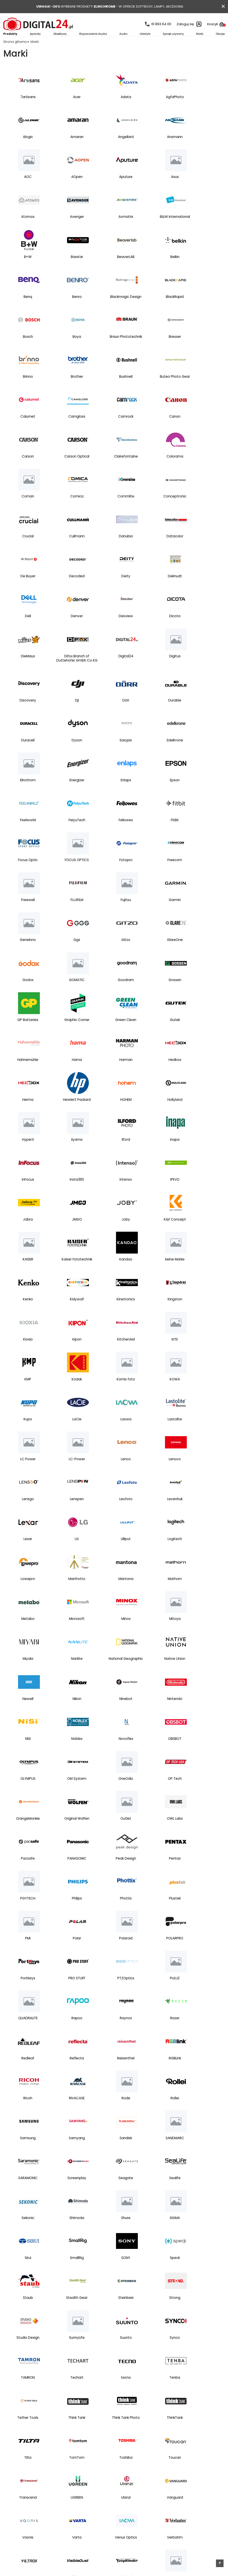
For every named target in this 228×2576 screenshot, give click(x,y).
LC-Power (77, 1461)
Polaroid (125, 1938)
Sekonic (28, 2216)
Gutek (175, 1023)
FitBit (175, 825)
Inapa (174, 1143)
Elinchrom (28, 785)
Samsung (28, 2137)
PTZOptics (126, 1978)
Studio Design (28, 2335)
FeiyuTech (77, 825)
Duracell (27, 745)
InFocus (28, 1182)
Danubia (126, 542)
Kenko (28, 1302)
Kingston (175, 1302)
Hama (77, 1063)
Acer (77, 105)
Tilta (27, 2454)
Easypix (126, 745)
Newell (28, 1699)
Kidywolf (76, 1302)
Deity (126, 582)
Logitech (175, 1540)
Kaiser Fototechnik (77, 1262)
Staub (28, 2295)
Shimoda (76, 2216)
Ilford (126, 1143)
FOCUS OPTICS (76, 864)
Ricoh (28, 2097)
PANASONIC (77, 1858)
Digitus (174, 662)
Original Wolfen (77, 1819)
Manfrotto (77, 1580)
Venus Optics (126, 2534)
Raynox (126, 2017)
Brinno (28, 383)
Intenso (126, 1182)
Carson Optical (77, 463)
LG (77, 1540)
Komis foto (126, 1381)
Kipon (76, 1341)
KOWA (175, 1381)
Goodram (126, 984)
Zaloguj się (189, 23)
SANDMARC (175, 2137)
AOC (28, 185)
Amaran (76, 145)
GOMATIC (77, 984)
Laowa (125, 1421)
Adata (126, 105)
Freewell (28, 904)
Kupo (28, 1421)
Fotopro (125, 864)
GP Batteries (28, 1023)
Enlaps (126, 785)
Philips (77, 1898)
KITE (175, 1341)
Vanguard (175, 2494)
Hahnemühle (28, 1063)
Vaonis (27, 2534)
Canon (174, 423)
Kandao (126, 1262)
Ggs (76, 944)
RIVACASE (76, 2097)
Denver (76, 622)
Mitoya (174, 1620)
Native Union (175, 1659)
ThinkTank (175, 2415)
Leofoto (126, 1500)
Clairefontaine (125, 463)
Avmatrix (126, 224)
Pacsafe (28, 1858)
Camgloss (77, 423)
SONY (125, 2256)
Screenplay (77, 2176)
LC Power (28, 1461)
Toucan (175, 2454)
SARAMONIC (27, 2176)
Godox (27, 984)
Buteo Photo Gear (174, 383)
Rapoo (76, 2017)
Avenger (76, 224)
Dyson (77, 745)
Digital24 (126, 662)
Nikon (77, 1699)
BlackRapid (175, 304)
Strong (174, 2295)
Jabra (28, 1222)
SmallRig (77, 2256)
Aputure (125, 185)
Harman (125, 1063)
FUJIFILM (77, 904)
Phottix (125, 1898)
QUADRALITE (27, 2017)
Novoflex (126, 1739)
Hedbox (175, 1063)
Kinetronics (126, 1302)
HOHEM (126, 1103)
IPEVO (174, 1182)
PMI (28, 1938)
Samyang (77, 2137)
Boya (77, 344)
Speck (175, 2256)
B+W (27, 264)
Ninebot (126, 1699)
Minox (125, 1620)
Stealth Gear (77, 2295)
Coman (28, 503)
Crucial (27, 542)
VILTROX (28, 2574)
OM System (77, 1779)
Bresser (175, 344)
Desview (125, 622)
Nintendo (174, 1699)
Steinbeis (125, 2295)
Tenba (175, 2375)
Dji (77, 705)
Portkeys (28, 1978)
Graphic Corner (77, 1023)
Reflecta (76, 2057)
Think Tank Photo (126, 2415)
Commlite (126, 503)
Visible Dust (77, 2574)
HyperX (28, 1143)
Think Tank (76, 2415)
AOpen (76, 185)
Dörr (125, 705)
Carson (28, 463)
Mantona (125, 1580)
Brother (77, 383)
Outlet (126, 1819)
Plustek (174, 1898)
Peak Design (126, 1858)
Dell (28, 622)
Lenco (126, 1461)
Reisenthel (126, 2057)
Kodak (77, 1381)
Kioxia (28, 1341)
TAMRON (28, 2375)
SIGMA (175, 2216)
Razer (175, 2017)
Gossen (175, 984)
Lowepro (28, 1580)
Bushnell (125, 383)
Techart (77, 2375)
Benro (76, 304)
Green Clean (126, 1023)
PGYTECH (27, 1898)
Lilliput (126, 1540)
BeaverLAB (126, 264)
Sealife (174, 2176)
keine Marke (174, 1262)
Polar (77, 1938)
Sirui (28, 2256)
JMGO (77, 1222)
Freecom (175, 864)
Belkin (174, 264)
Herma (27, 1103)
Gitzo (126, 944)
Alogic (28, 145)
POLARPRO (175, 1938)
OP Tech (174, 1779)
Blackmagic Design (125, 304)
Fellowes (126, 825)
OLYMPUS (28, 1779)
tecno (126, 2375)
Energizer (77, 785)
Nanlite (76, 1659)
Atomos (28, 224)
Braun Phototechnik (126, 344)
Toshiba (125, 2454)
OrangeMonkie (28, 1819)
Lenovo (175, 1461)
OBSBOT (174, 1739)
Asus (175, 185)
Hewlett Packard (77, 1103)
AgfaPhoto (175, 105)
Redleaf (28, 2057)
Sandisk (126, 2137)
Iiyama (76, 1143)
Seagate (126, 2176)
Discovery (28, 705)
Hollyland (174, 1103)
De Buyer (28, 582)
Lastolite (175, 1421)
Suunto (126, 2335)
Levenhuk (174, 1500)
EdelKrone (175, 745)
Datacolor (175, 542)
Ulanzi (125, 2494)
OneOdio (126, 1779)
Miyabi (28, 1659)
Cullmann (77, 542)
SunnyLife (76, 2335)
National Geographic (126, 1659)
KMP (28, 1381)
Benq (28, 304)
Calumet (28, 423)
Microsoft (77, 1620)
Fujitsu (126, 904)
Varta (76, 2534)
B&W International (174, 224)
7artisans (27, 105)
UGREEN (77, 2494)
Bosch (28, 344)
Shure (125, 2216)
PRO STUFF (77, 1978)
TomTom (76, 2454)
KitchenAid (125, 1341)
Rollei (175, 2097)
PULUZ (174, 1978)
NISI (28, 1739)
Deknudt (174, 582)
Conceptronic (175, 503)
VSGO (175, 2574)
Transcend (28, 2494)
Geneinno (28, 944)
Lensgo (28, 1500)
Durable (175, 705)
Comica (76, 503)
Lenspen (76, 1500)
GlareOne (175, 944)
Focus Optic (28, 864)
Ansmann (175, 145)
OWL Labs (175, 1819)
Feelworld (27, 825)
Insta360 (77, 1182)
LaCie (77, 1421)
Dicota (174, 622)
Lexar (28, 1540)
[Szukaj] (103, 24)
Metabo (28, 1620)
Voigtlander (125, 2574)
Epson (175, 785)
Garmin (175, 904)
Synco (175, 2335)
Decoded (76, 582)
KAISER (28, 1262)
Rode (126, 2097)
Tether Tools (28, 2415)
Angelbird (126, 145)
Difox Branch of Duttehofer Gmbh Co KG (77, 664)
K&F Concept (174, 1222)
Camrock (125, 423)
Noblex (76, 1739)
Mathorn (175, 1580)
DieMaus (28, 662)
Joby (126, 1222)
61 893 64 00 (157, 24)
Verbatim (174, 2534)
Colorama (175, 463)
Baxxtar (77, 264)
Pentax (174, 1858)
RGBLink (175, 2057)
